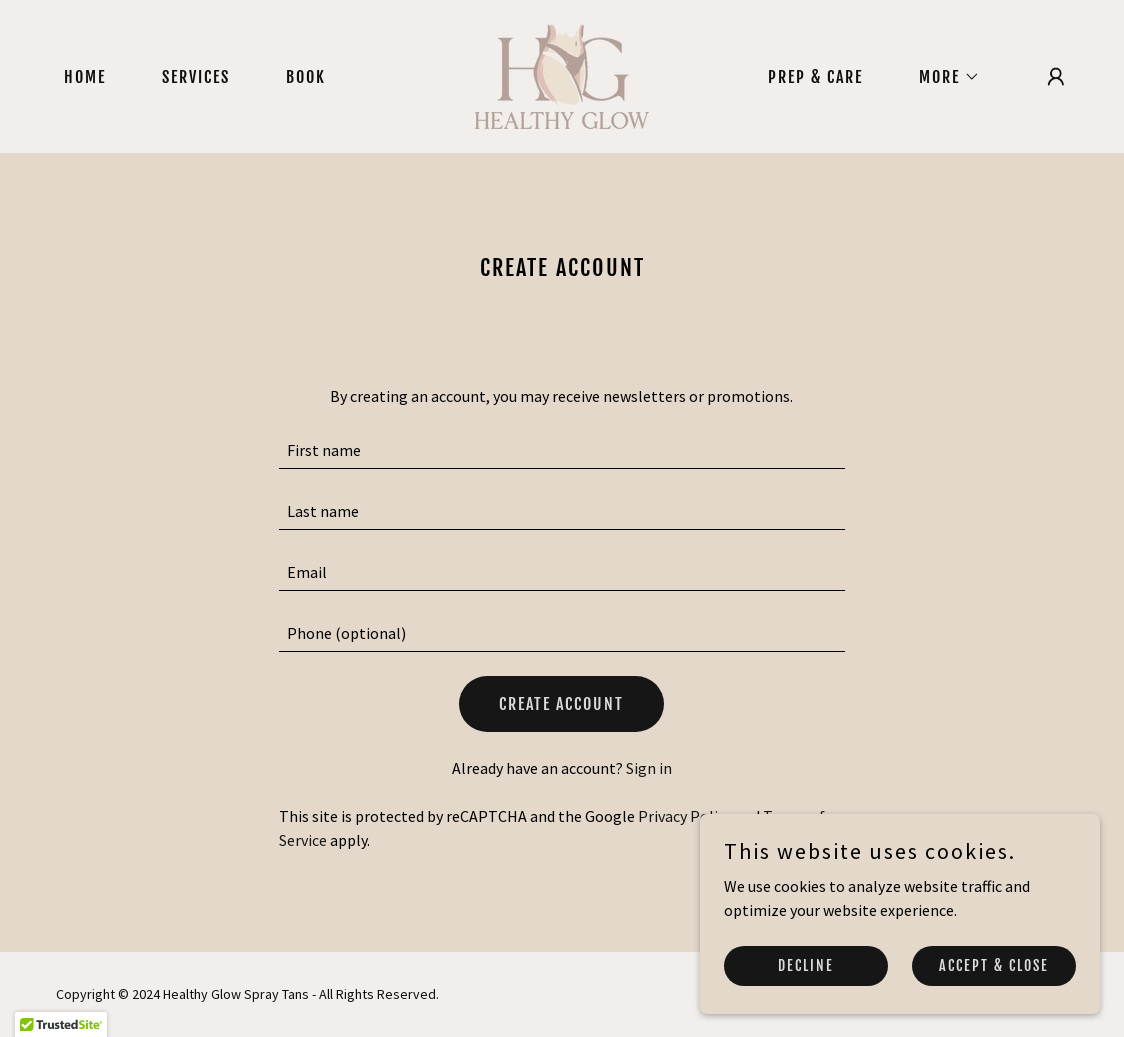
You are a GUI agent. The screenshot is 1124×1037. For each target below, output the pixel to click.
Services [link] (196, 77)
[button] (941, 77)
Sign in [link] (649, 768)
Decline (806, 965)
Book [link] (306, 77)
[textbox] (561, 450)
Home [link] (85, 77)
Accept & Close (994, 965)
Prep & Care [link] (815, 77)
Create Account (561, 704)
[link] (562, 74)
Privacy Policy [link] (685, 816)
